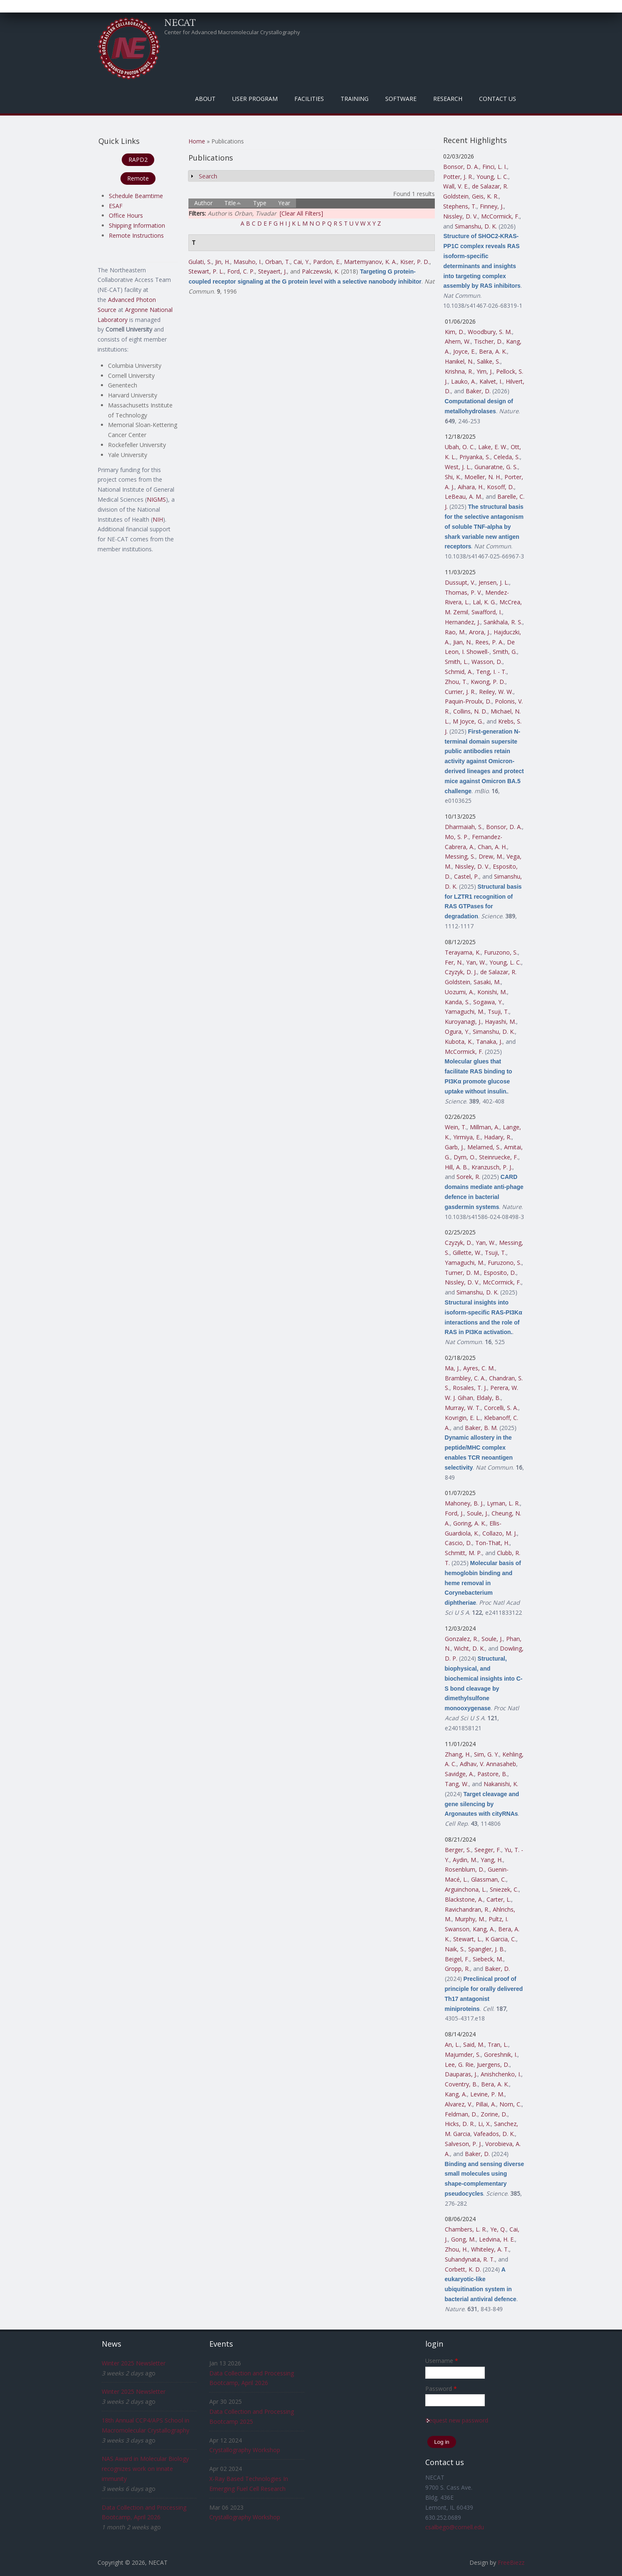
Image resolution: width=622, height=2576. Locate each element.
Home (196, 141)
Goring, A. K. (469, 1523)
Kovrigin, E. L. (463, 1418)
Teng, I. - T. (491, 672)
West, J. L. (458, 467)
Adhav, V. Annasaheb (488, 1764)
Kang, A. (484, 1929)
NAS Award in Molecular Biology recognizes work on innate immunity (145, 2469)
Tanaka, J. (489, 1041)
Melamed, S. (484, 1147)
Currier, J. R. (460, 692)
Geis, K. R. (485, 196)
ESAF (116, 206)
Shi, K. (453, 477)
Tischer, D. (488, 341)
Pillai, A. (486, 2104)
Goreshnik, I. (500, 2054)
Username (441, 2361)
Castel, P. (466, 876)
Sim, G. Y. (486, 1754)
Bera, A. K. (493, 351)
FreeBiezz (511, 2562)
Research (447, 99)
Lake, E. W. (492, 447)
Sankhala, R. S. (503, 622)
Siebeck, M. (488, 1959)
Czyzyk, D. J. (461, 972)
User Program (255, 99)
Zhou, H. (456, 2249)
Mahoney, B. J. (464, 1503)
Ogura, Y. (457, 1031)
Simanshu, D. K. (476, 226)
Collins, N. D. (470, 711)
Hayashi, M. (500, 1021)
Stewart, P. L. (206, 271)
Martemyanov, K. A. (370, 262)
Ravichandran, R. (467, 1909)
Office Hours (126, 215)
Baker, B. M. (481, 1428)
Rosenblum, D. (464, 1869)
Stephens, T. (460, 206)
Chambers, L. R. (466, 2229)
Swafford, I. (487, 612)
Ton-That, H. (492, 1543)
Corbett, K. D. (463, 2269)
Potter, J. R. (458, 177)
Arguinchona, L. (466, 1889)
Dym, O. (465, 1157)
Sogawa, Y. (488, 1002)
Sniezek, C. (504, 1889)
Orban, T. (277, 262)
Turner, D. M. (462, 1273)
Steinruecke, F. (498, 1157)
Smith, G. (505, 652)
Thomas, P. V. (463, 592)
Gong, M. (463, 2239)
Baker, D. (478, 391)
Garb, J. (454, 1147)
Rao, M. (455, 632)
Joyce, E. (464, 351)
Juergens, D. (493, 2064)
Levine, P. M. (487, 2094)
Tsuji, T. (498, 1011)
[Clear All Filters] (301, 213)
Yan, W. (476, 962)
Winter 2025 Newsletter (134, 2363)
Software (400, 99)
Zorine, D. (494, 2114)
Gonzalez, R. (461, 1639)
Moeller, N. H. (482, 477)
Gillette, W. (467, 1253)
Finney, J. (492, 206)
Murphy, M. (470, 1919)
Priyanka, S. (474, 457)
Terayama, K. (463, 952)
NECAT (180, 22)
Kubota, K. (459, 1041)
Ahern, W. (458, 341)
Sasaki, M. (487, 982)
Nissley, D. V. (460, 216)
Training (355, 99)
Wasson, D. (487, 662)
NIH (158, 519)
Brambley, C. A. (465, 1378)
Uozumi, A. (459, 992)
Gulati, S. (200, 262)
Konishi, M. (492, 992)
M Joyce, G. (468, 721)
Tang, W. (457, 1784)
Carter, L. (499, 1899)
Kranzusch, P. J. (492, 1167)
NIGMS (156, 499)
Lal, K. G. (484, 602)
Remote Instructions (136, 235)
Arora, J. (479, 632)
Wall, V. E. (456, 186)
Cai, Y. (301, 262)
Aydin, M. (465, 1860)
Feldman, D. (461, 2114)
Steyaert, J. (272, 271)
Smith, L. (456, 662)
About (205, 99)
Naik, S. (455, 1949)
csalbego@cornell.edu (454, 2527)
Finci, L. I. (494, 167)
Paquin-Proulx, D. (468, 701)
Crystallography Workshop (244, 2450)
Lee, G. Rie (459, 2064)
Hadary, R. (498, 1137)
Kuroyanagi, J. (463, 1021)
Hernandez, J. (462, 622)
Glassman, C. (488, 1879)
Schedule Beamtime (136, 196)
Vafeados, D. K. (494, 2134)
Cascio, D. (458, 1543)
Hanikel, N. (459, 361)
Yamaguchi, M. (464, 1011)
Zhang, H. (458, 1754)
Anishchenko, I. (501, 2074)
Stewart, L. (467, 1939)
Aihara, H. (471, 487)
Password (441, 2389)
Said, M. (473, 2044)
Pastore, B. (492, 1774)
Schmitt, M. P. (463, 1553)
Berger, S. (458, 1850)
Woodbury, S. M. (490, 332)
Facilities (309, 99)
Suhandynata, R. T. (470, 2259)
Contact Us (497, 99)
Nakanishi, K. (501, 1784)
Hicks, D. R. (460, 2124)
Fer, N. (454, 962)
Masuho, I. (247, 262)
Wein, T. (455, 1127)
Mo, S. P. (457, 837)
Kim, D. (454, 332)
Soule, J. (477, 1513)
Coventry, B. (461, 2084)
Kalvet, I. (490, 381)
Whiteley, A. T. (490, 2249)
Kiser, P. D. (414, 262)
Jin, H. (222, 262)
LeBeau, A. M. (463, 496)
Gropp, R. (457, 1969)
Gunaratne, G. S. (496, 467)
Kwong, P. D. (488, 682)
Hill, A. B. (456, 1167)
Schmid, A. (459, 672)
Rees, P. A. (489, 642)
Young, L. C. (492, 177)
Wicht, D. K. (469, 1648)
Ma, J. (452, 1368)
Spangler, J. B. (486, 1949)
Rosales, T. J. (470, 1388)
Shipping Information (137, 225)
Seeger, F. (487, 1850)
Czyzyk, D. (458, 1243)
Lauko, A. (463, 381)
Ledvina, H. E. (497, 2239)
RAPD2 (138, 159)
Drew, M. (491, 856)
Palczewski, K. (320, 271)
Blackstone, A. (464, 1899)
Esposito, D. (500, 1273)
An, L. (452, 2044)
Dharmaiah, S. (464, 827)
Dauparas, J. (461, 2074)
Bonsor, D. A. (461, 167)
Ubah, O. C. (460, 447)
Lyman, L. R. (503, 1503)
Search (208, 176)
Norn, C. (510, 2104)
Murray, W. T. (463, 1408)
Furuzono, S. (501, 952)
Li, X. (484, 2124)
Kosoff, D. (500, 487)
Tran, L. (498, 2044)
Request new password (456, 2420)
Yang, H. (492, 1860)
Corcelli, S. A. (501, 1408)
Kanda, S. (457, 1002)
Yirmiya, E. (467, 1137)
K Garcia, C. (500, 1939)
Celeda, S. (507, 457)
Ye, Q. (498, 2229)
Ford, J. (454, 1513)
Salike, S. (488, 361)
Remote (138, 178)
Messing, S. (460, 856)
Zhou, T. (456, 682)
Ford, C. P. (241, 271)
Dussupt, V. (460, 582)
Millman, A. (484, 1127)
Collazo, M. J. (499, 1533)
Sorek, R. (468, 1177)
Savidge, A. (459, 1774)
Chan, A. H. (492, 847)
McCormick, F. (500, 216)
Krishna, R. (459, 371)
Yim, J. (485, 371)
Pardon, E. (327, 262)
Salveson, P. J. (463, 2144)
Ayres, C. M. (479, 1368)
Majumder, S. (463, 2054)
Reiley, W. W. (496, 692)
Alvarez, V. (458, 2104)
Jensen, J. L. (494, 582)
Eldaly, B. (489, 1398)
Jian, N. (462, 642)
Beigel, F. (457, 1959)
